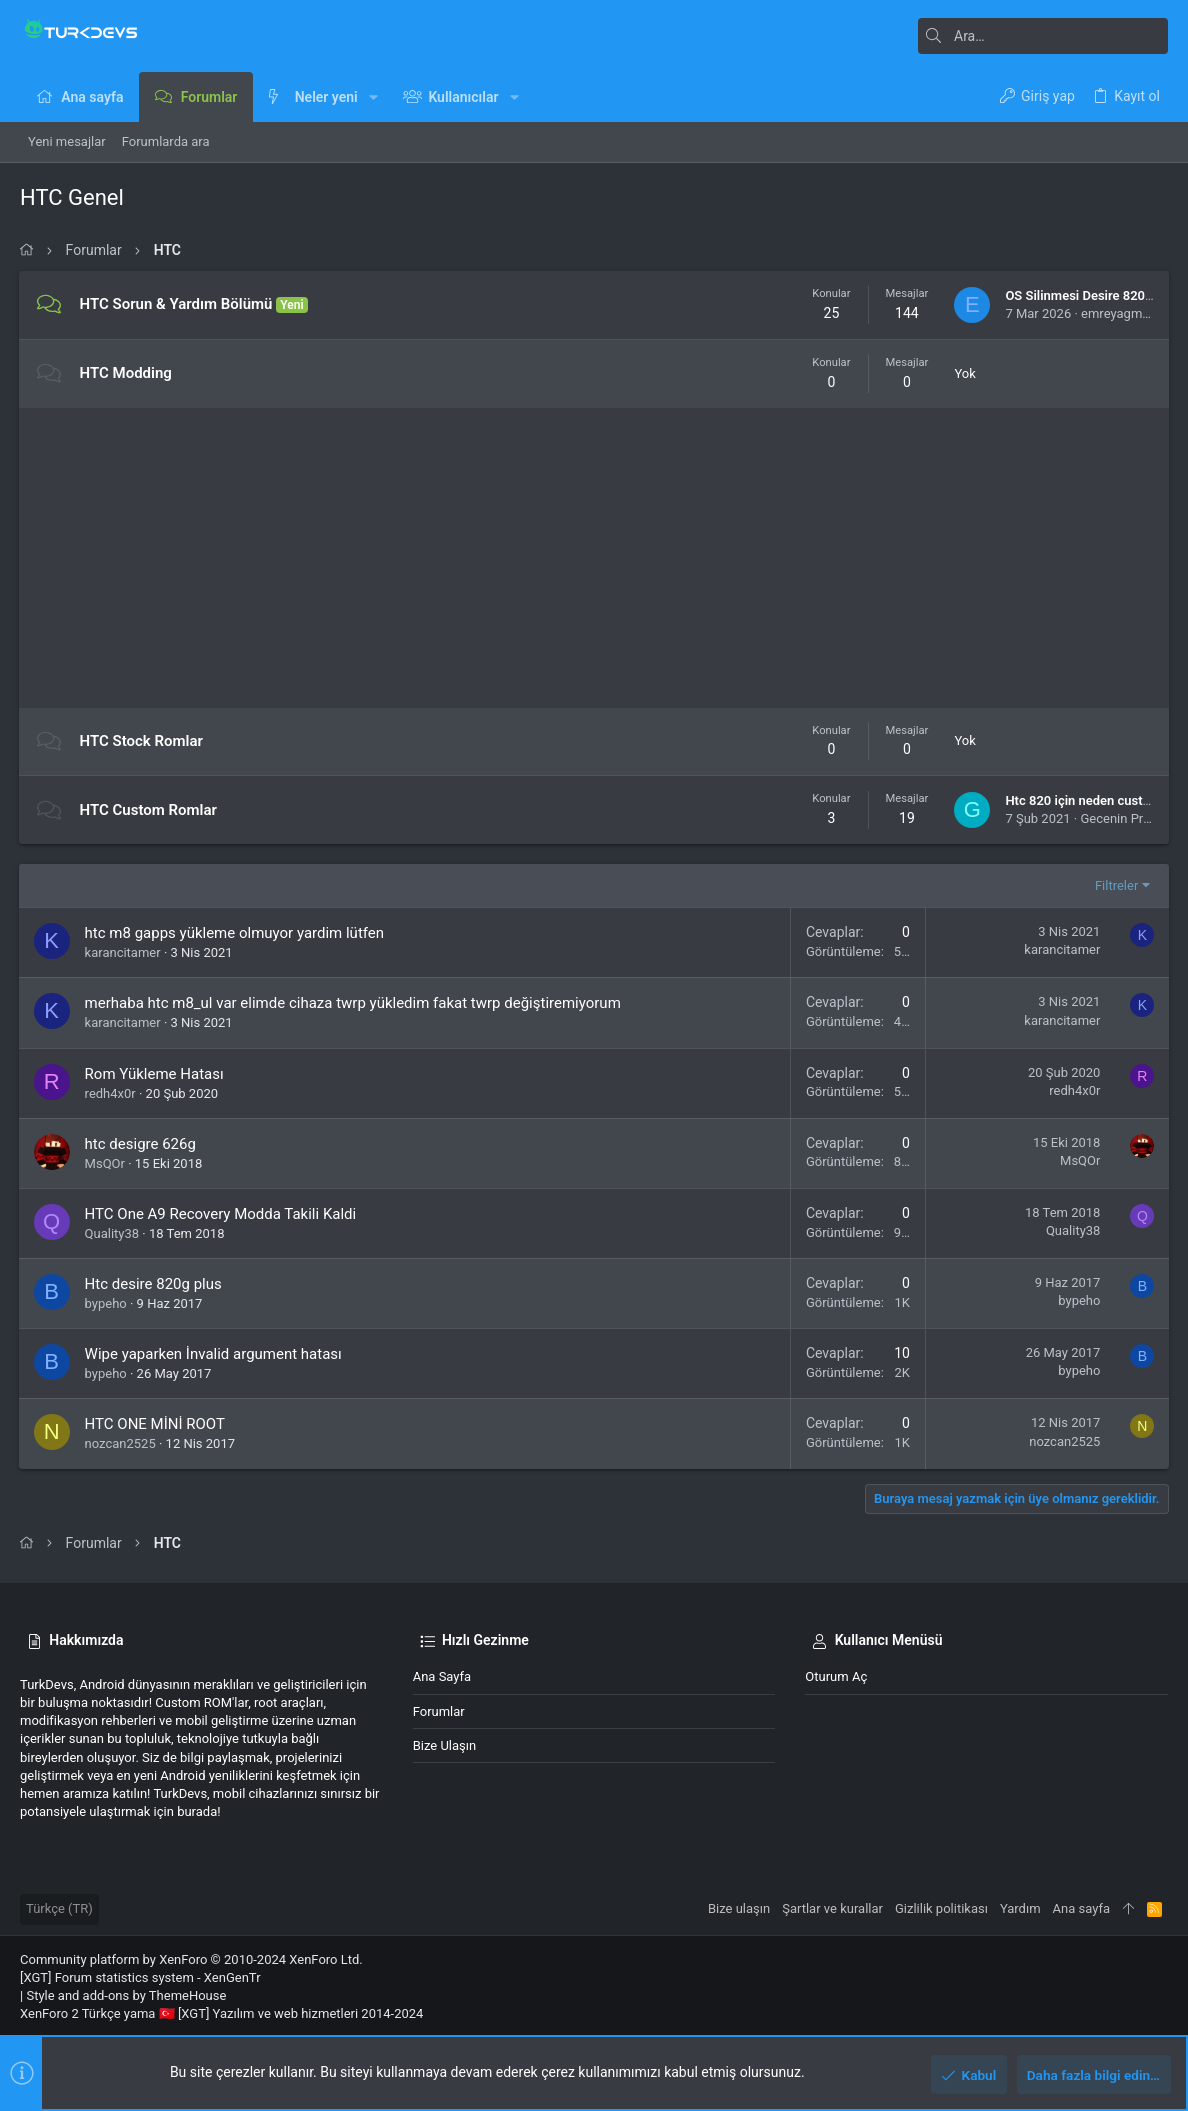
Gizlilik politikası (941, 1908)
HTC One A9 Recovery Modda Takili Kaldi (222, 1214)
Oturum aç (836, 1676)
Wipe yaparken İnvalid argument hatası (214, 1354)
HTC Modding (127, 373)
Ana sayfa (442, 1676)
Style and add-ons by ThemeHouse (126, 1995)
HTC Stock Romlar (142, 741)
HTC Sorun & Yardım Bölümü (177, 304)
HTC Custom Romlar (149, 810)
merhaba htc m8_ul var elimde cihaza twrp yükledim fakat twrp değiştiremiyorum (354, 1003)
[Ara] (1043, 36)
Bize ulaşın (445, 1745)
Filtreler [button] (1115, 885)
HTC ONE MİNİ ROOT (156, 1424)
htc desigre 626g (141, 1144)
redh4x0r (111, 1093)
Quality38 (113, 1233)
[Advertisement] (594, 558)
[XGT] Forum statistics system (140, 1977)
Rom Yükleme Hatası (155, 1074)
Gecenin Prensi (1122, 818)
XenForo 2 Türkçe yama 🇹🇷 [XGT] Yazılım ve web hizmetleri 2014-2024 (221, 2013)
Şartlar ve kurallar (832, 1908)
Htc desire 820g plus (154, 1284)
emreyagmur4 (1120, 313)
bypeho (107, 1303)
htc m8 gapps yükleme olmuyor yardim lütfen (235, 933)
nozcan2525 (121, 1443)
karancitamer (124, 952)
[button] (373, 97)
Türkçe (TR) (59, 1908)
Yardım (1020, 1908)
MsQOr (106, 1163)
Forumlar (439, 1711)
